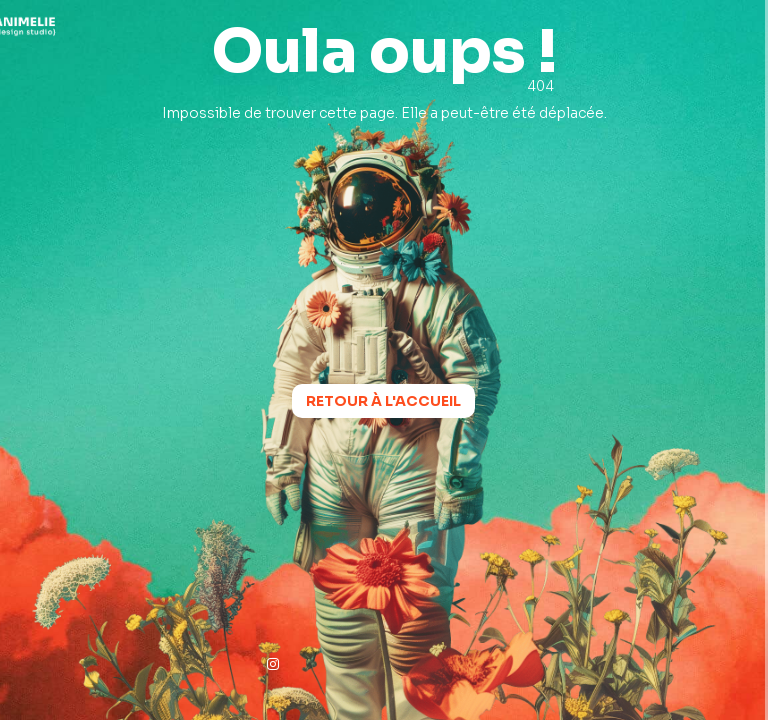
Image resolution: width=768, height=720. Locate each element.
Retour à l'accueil (383, 401)
